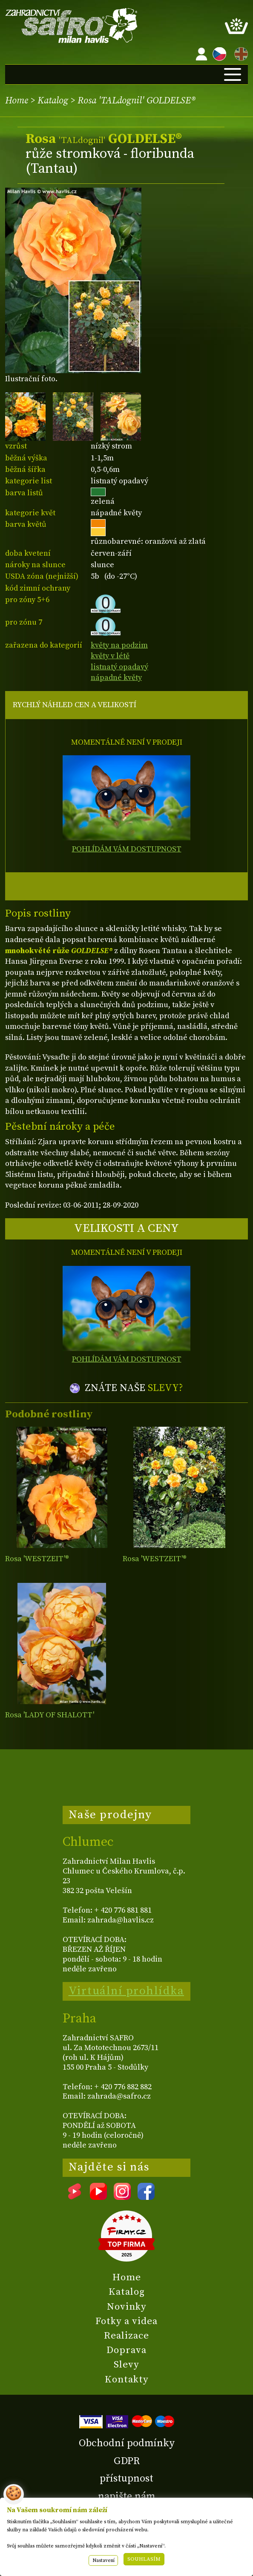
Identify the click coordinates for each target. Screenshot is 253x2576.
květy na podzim (119, 645)
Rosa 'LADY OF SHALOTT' (49, 1715)
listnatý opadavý (119, 667)
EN (239, 52)
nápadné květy (116, 678)
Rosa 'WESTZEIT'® (37, 1559)
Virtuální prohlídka (126, 1991)
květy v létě (110, 656)
